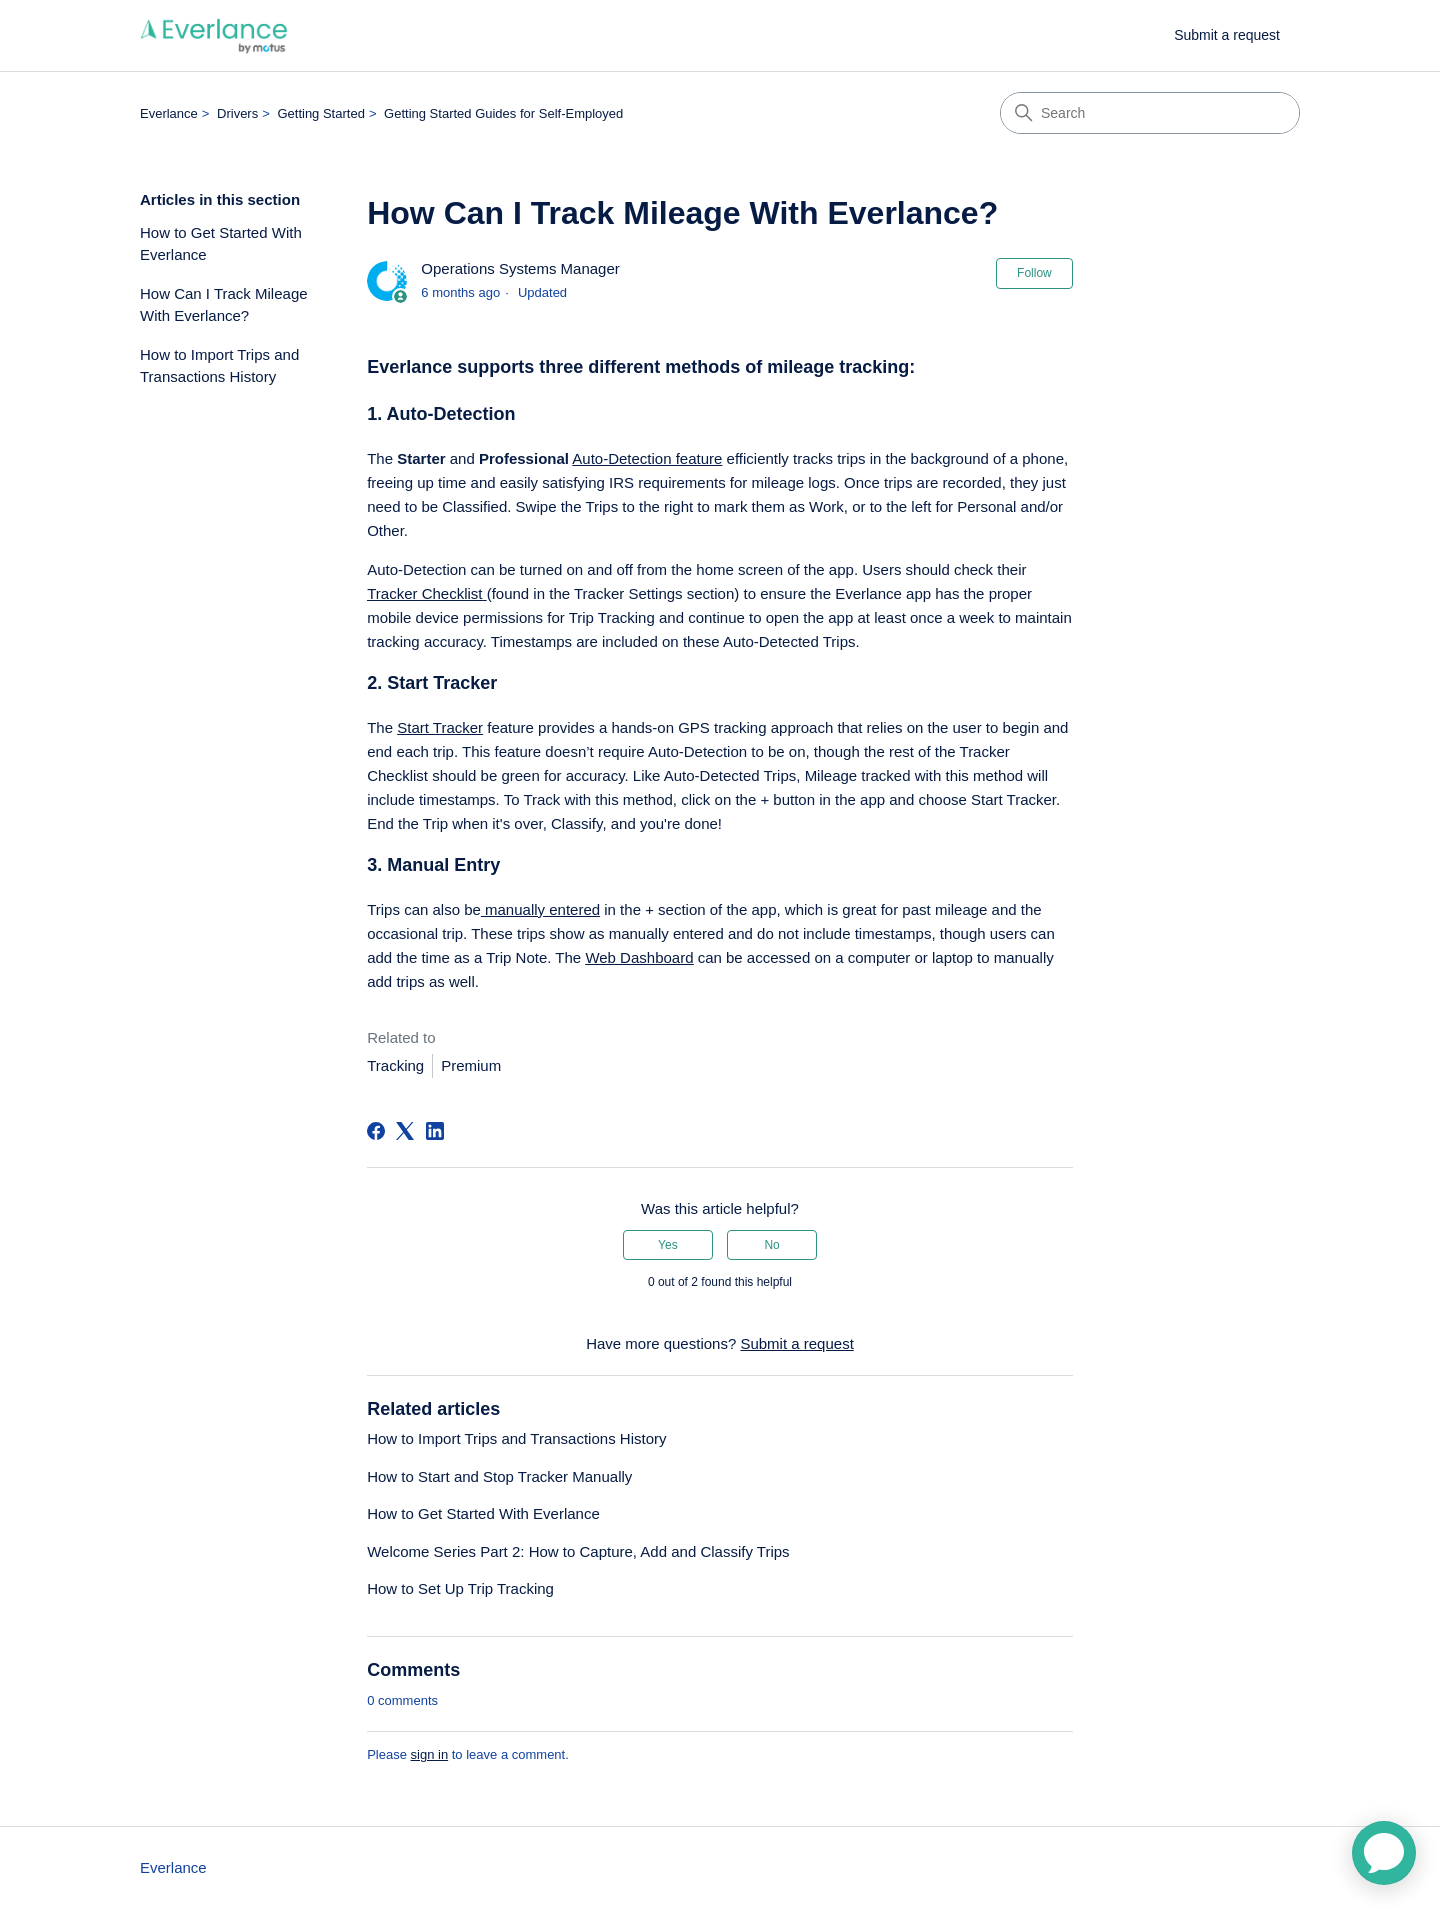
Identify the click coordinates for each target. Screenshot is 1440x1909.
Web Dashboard (639, 957)
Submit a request (1227, 35)
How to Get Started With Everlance (221, 244)
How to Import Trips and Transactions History (219, 366)
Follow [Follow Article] (1034, 273)
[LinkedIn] (435, 1131)
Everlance (169, 113)
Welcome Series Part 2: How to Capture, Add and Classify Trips (578, 1551)
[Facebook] (376, 1131)
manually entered (540, 909)
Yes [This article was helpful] (668, 1245)
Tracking (395, 1065)
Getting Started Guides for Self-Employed (503, 113)
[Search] (1150, 113)
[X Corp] (405, 1131)
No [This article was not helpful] (771, 1245)
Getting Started (320, 113)
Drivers (237, 113)
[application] (1384, 1853)
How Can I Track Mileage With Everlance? (224, 305)
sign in (430, 1754)
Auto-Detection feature (647, 458)
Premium (471, 1065)
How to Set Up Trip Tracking (460, 1588)
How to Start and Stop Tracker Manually (499, 1476)
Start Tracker (440, 727)
